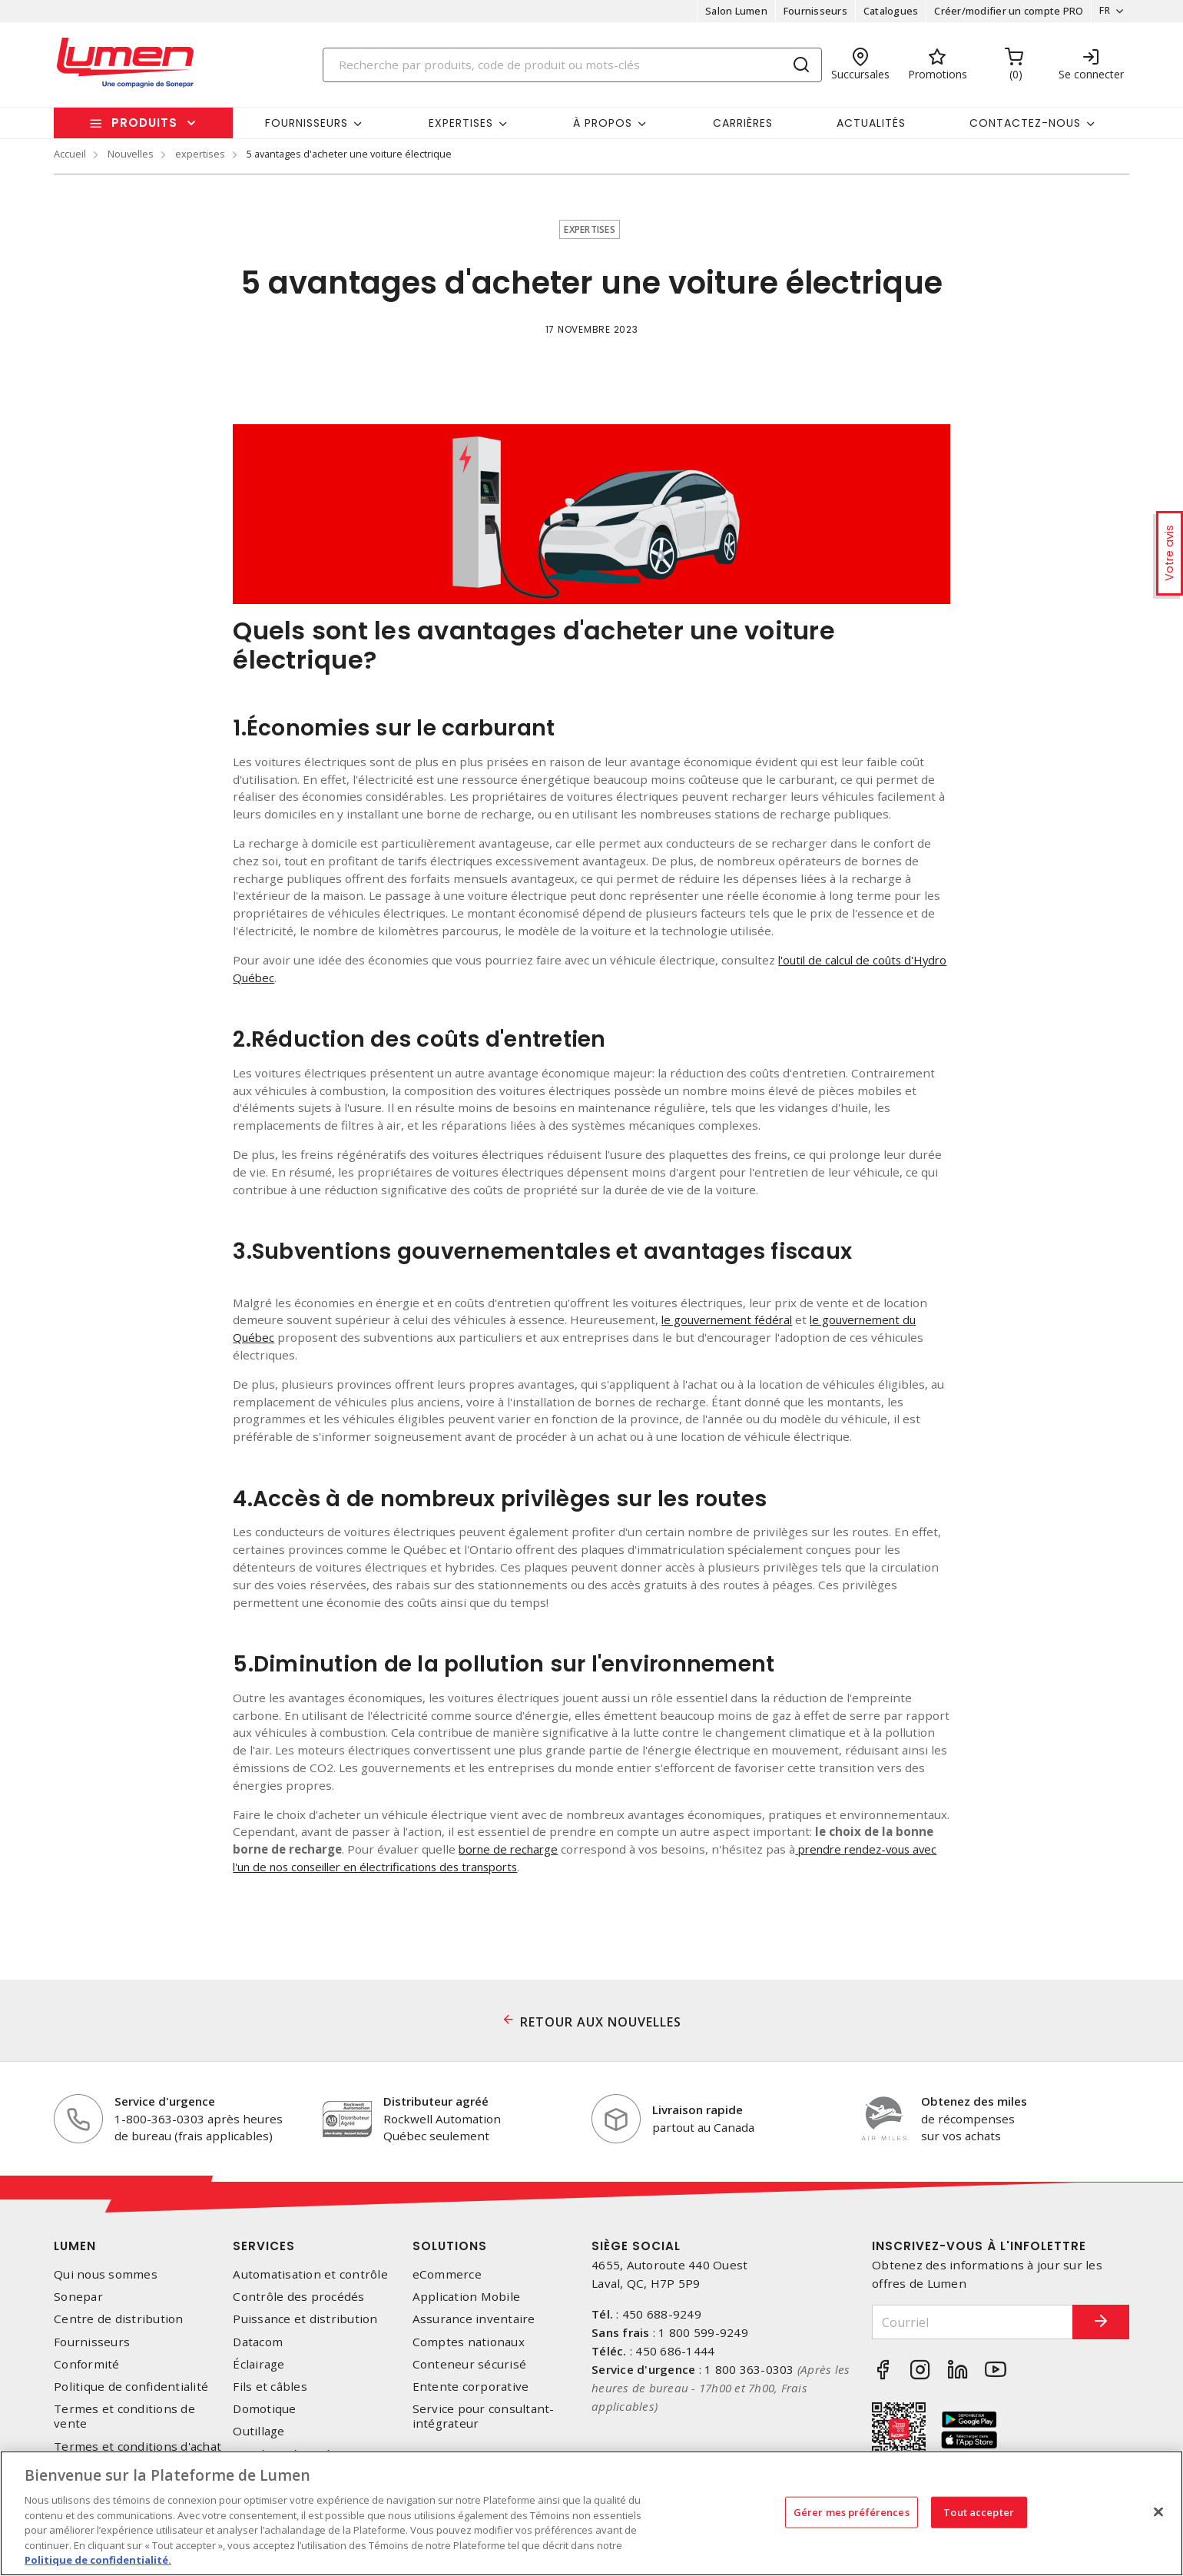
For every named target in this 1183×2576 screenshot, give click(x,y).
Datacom (258, 2342)
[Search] (572, 65)
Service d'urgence (164, 2101)
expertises (200, 154)
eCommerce (447, 2274)
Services (264, 2246)
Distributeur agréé (436, 2101)
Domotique (264, 2409)
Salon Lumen (732, 11)
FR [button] (1100, 11)
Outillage (258, 2431)
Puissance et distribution (305, 2319)
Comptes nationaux (469, 2342)
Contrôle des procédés (298, 2296)
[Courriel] (962, 2322)
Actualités (871, 123)
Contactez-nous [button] (1025, 123)
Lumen (75, 2246)
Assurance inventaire (474, 2319)
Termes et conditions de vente (124, 2416)
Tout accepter (978, 2511)
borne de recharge (511, 1849)
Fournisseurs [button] (306, 123)
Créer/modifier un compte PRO (1004, 11)
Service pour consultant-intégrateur (484, 2416)
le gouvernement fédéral (730, 1319)
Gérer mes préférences (852, 2511)
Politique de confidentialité (131, 2386)
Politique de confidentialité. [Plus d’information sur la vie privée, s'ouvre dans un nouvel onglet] (98, 2560)
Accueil (70, 154)
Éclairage (258, 2364)
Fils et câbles (270, 2386)
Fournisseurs (811, 11)
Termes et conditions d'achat (137, 2446)
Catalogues (886, 11)
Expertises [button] (461, 123)
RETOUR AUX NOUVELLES (600, 2021)
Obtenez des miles (974, 2101)
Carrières (743, 123)
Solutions (450, 2246)
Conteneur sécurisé (470, 2364)
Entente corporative (471, 2386)
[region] (591, 2513)
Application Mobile (467, 2296)
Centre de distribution (119, 2319)
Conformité (87, 2364)
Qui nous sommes (105, 2274)
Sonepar (78, 2296)
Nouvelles (131, 154)
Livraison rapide (697, 2109)
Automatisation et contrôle (310, 2274)
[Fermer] (1158, 2511)
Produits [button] (144, 123)
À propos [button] (602, 123)
